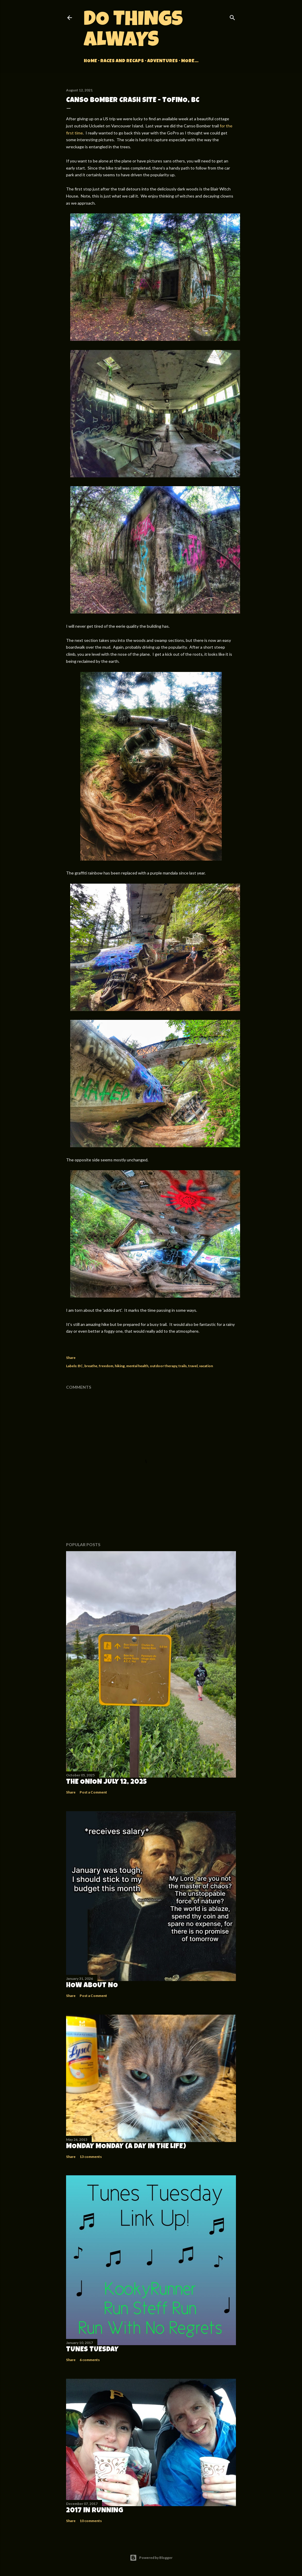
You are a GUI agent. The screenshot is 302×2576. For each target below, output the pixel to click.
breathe (90, 1366)
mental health (137, 1366)
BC (80, 1366)
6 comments (90, 2360)
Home (90, 61)
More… (189, 61)
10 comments (91, 2521)
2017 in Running (94, 2510)
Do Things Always (133, 31)
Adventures (162, 61)
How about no (92, 1985)
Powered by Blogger (151, 2557)
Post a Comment (93, 1792)
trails (182, 1366)
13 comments (91, 2156)
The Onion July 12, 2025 (106, 1782)
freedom (106, 1366)
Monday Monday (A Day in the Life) (126, 2146)
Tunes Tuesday (92, 2349)
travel (193, 1366)
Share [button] (71, 1357)
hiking (120, 1366)
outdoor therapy (163, 1366)
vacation (206, 1366)
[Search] (232, 16)
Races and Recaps (122, 61)
